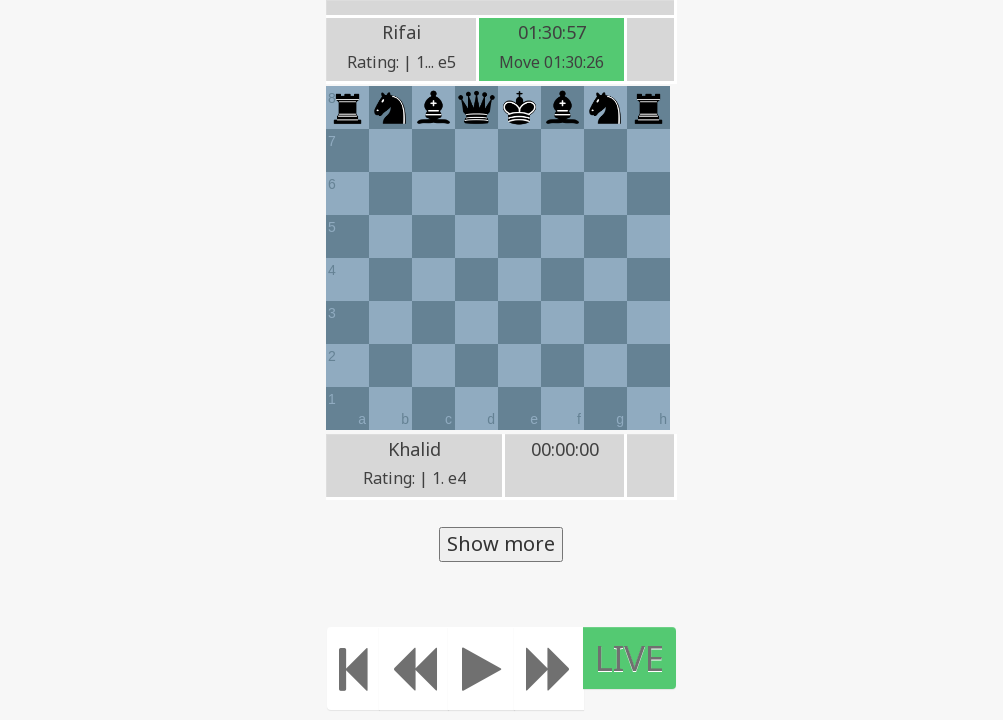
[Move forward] (549, 668)
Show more (501, 543)
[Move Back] (414, 668)
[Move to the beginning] (353, 668)
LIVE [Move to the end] (629, 657)
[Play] (481, 668)
